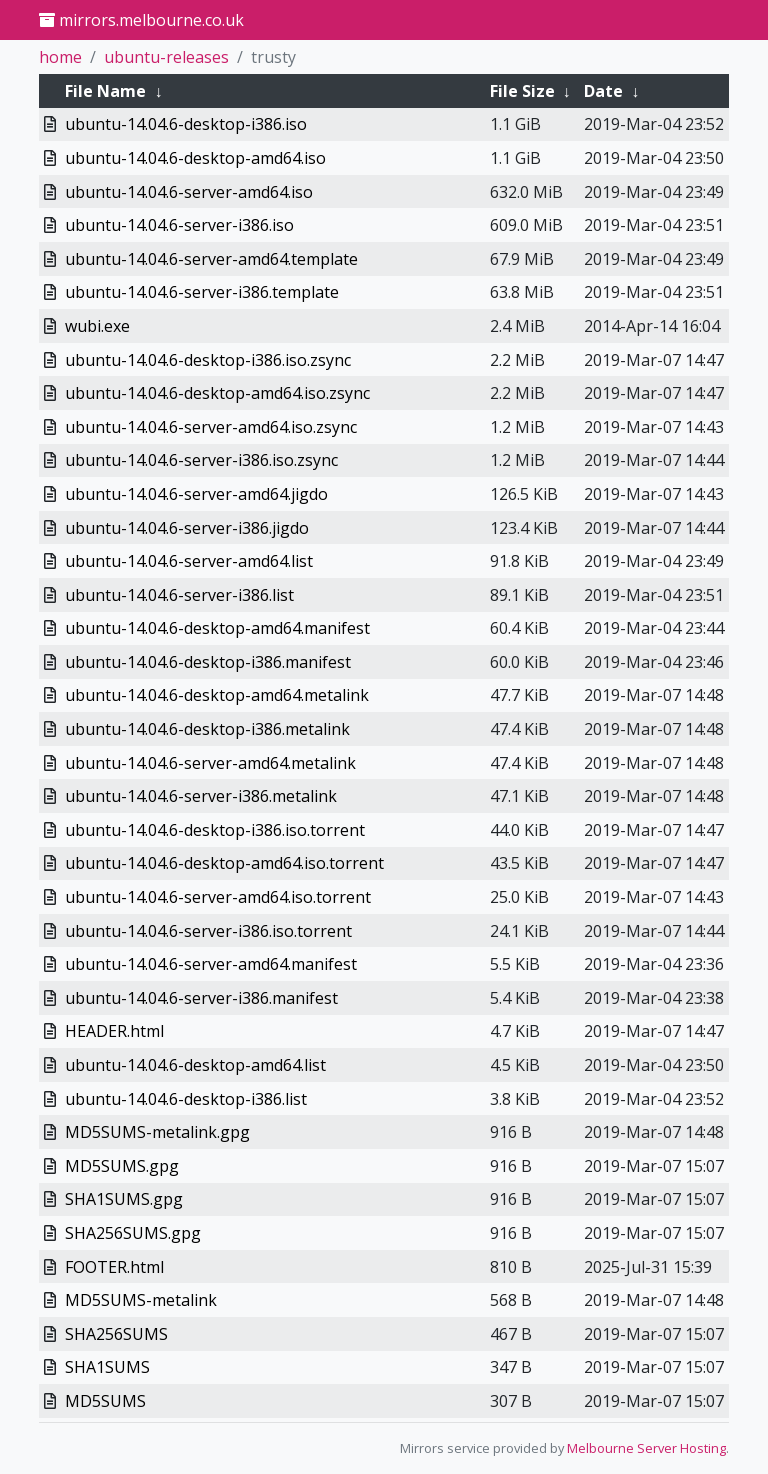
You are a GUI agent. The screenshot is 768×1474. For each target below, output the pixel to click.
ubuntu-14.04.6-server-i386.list (179, 595)
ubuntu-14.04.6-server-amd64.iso (189, 192)
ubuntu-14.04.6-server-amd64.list (189, 561)
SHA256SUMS (116, 1334)
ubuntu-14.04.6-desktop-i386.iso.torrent (215, 830)
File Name (105, 91)
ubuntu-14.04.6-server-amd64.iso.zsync (211, 427)
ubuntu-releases (166, 57)
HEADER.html (114, 1031)
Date (603, 91)
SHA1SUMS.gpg (124, 1199)
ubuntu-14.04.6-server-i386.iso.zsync (201, 460)
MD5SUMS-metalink (141, 1300)
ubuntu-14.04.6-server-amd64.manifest (211, 964)
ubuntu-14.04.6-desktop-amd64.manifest (217, 628)
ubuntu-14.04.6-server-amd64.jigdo (196, 494)
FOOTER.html (114, 1267)
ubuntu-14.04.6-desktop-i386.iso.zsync (208, 360)
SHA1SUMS (107, 1367)
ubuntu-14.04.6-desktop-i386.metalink (207, 729)
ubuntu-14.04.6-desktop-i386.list (186, 1099)
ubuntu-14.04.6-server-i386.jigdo (187, 528)
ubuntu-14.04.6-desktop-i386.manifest (208, 662)
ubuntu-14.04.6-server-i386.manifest (201, 998)
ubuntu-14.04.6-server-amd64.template (211, 259)
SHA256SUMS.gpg (133, 1233)
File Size (522, 91)
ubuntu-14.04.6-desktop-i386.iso (186, 124)
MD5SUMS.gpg (122, 1166)
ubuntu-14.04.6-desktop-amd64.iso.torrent (224, 863)
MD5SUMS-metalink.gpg (157, 1132)
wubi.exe (97, 326)
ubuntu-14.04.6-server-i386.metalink (201, 796)
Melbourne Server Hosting (646, 1448)
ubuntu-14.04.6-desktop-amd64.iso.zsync (217, 393)
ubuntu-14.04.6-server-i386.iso (179, 225)
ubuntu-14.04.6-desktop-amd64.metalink (217, 695)
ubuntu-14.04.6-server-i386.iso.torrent (208, 931)
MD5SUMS (105, 1401)
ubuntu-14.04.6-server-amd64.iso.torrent (218, 897)
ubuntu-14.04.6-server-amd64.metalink (210, 763)
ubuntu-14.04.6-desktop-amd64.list (195, 1065)
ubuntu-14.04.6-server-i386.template (202, 292)
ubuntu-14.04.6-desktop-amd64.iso (195, 158)
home (60, 57)
